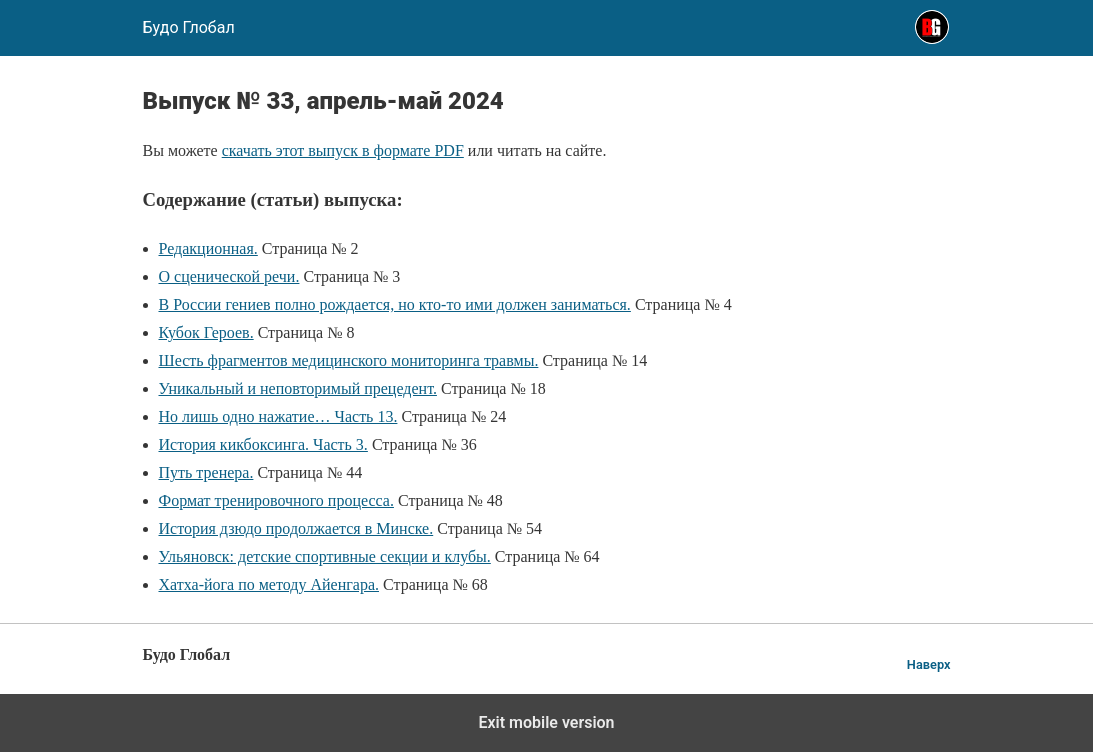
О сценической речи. (229, 276)
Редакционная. (208, 248)
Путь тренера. (206, 472)
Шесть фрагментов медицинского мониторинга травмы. (349, 360)
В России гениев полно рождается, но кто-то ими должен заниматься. (395, 304)
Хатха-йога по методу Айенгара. (269, 584)
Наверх (929, 664)
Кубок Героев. (206, 332)
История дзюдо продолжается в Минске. (296, 528)
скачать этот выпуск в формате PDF (343, 150)
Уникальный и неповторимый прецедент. (298, 388)
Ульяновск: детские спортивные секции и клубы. (325, 556)
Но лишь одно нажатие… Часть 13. (278, 416)
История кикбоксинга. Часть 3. (263, 444)
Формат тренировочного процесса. (276, 500)
